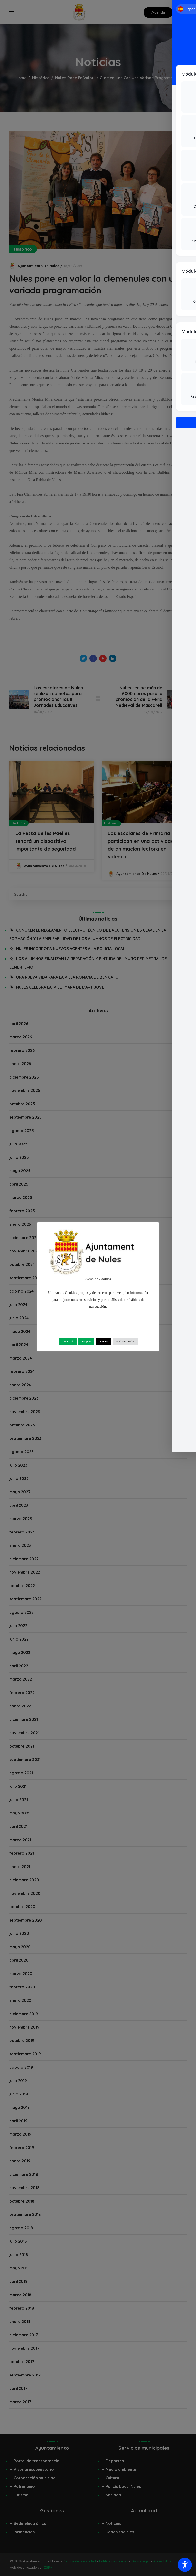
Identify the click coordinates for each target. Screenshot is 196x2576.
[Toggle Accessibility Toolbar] (184, 2564)
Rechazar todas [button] (125, 1341)
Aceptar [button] (86, 1341)
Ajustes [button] (103, 1341)
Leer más (68, 1341)
